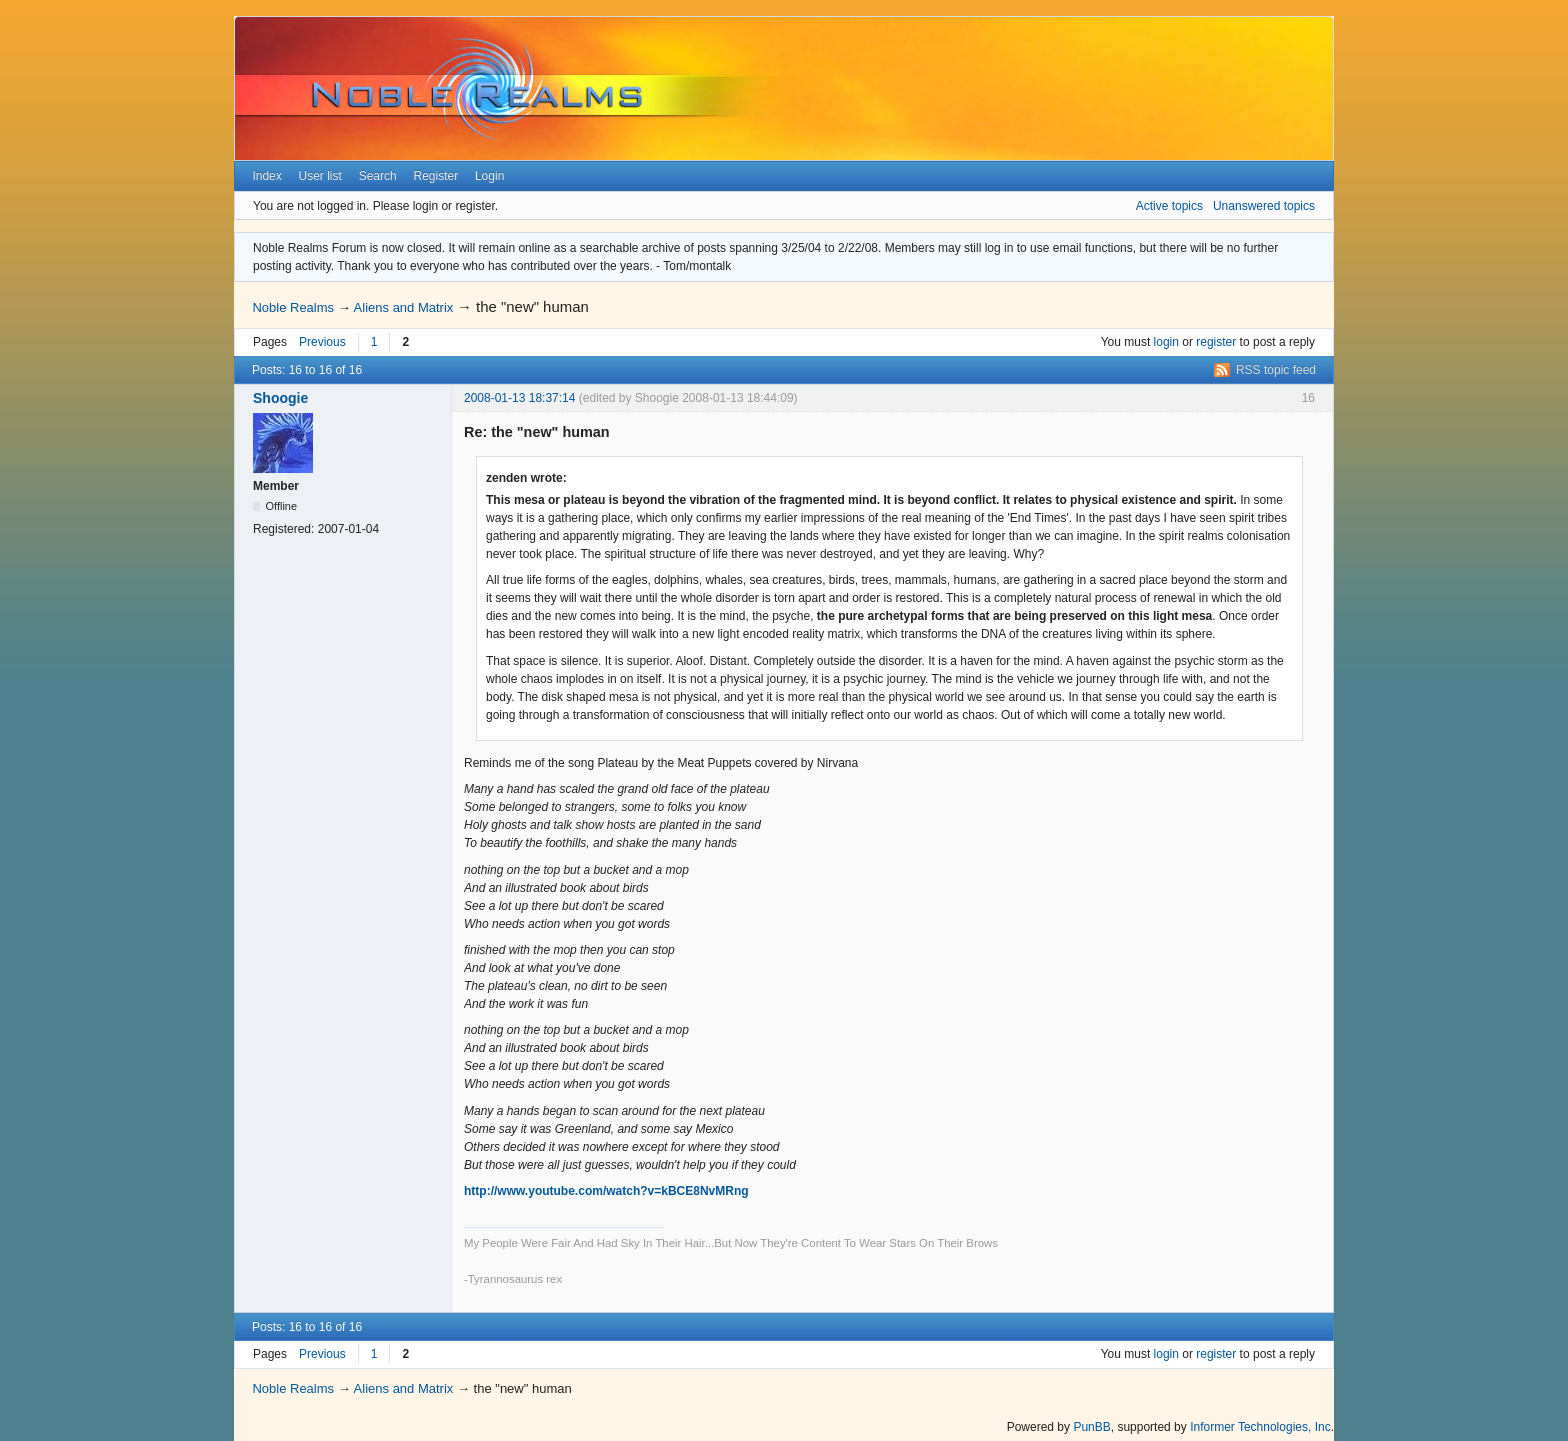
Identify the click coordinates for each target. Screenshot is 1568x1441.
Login (489, 176)
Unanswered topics (1264, 206)
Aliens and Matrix (404, 307)
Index (266, 176)
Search (378, 176)
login (1166, 342)
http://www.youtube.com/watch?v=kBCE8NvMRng (606, 1191)
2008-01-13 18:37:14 (519, 398)
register (1216, 342)
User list (320, 176)
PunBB (1091, 1427)
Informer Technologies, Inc (1260, 1427)
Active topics (1169, 206)
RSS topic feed (1276, 370)
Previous (322, 342)
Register (435, 176)
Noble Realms (293, 307)
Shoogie (280, 398)
